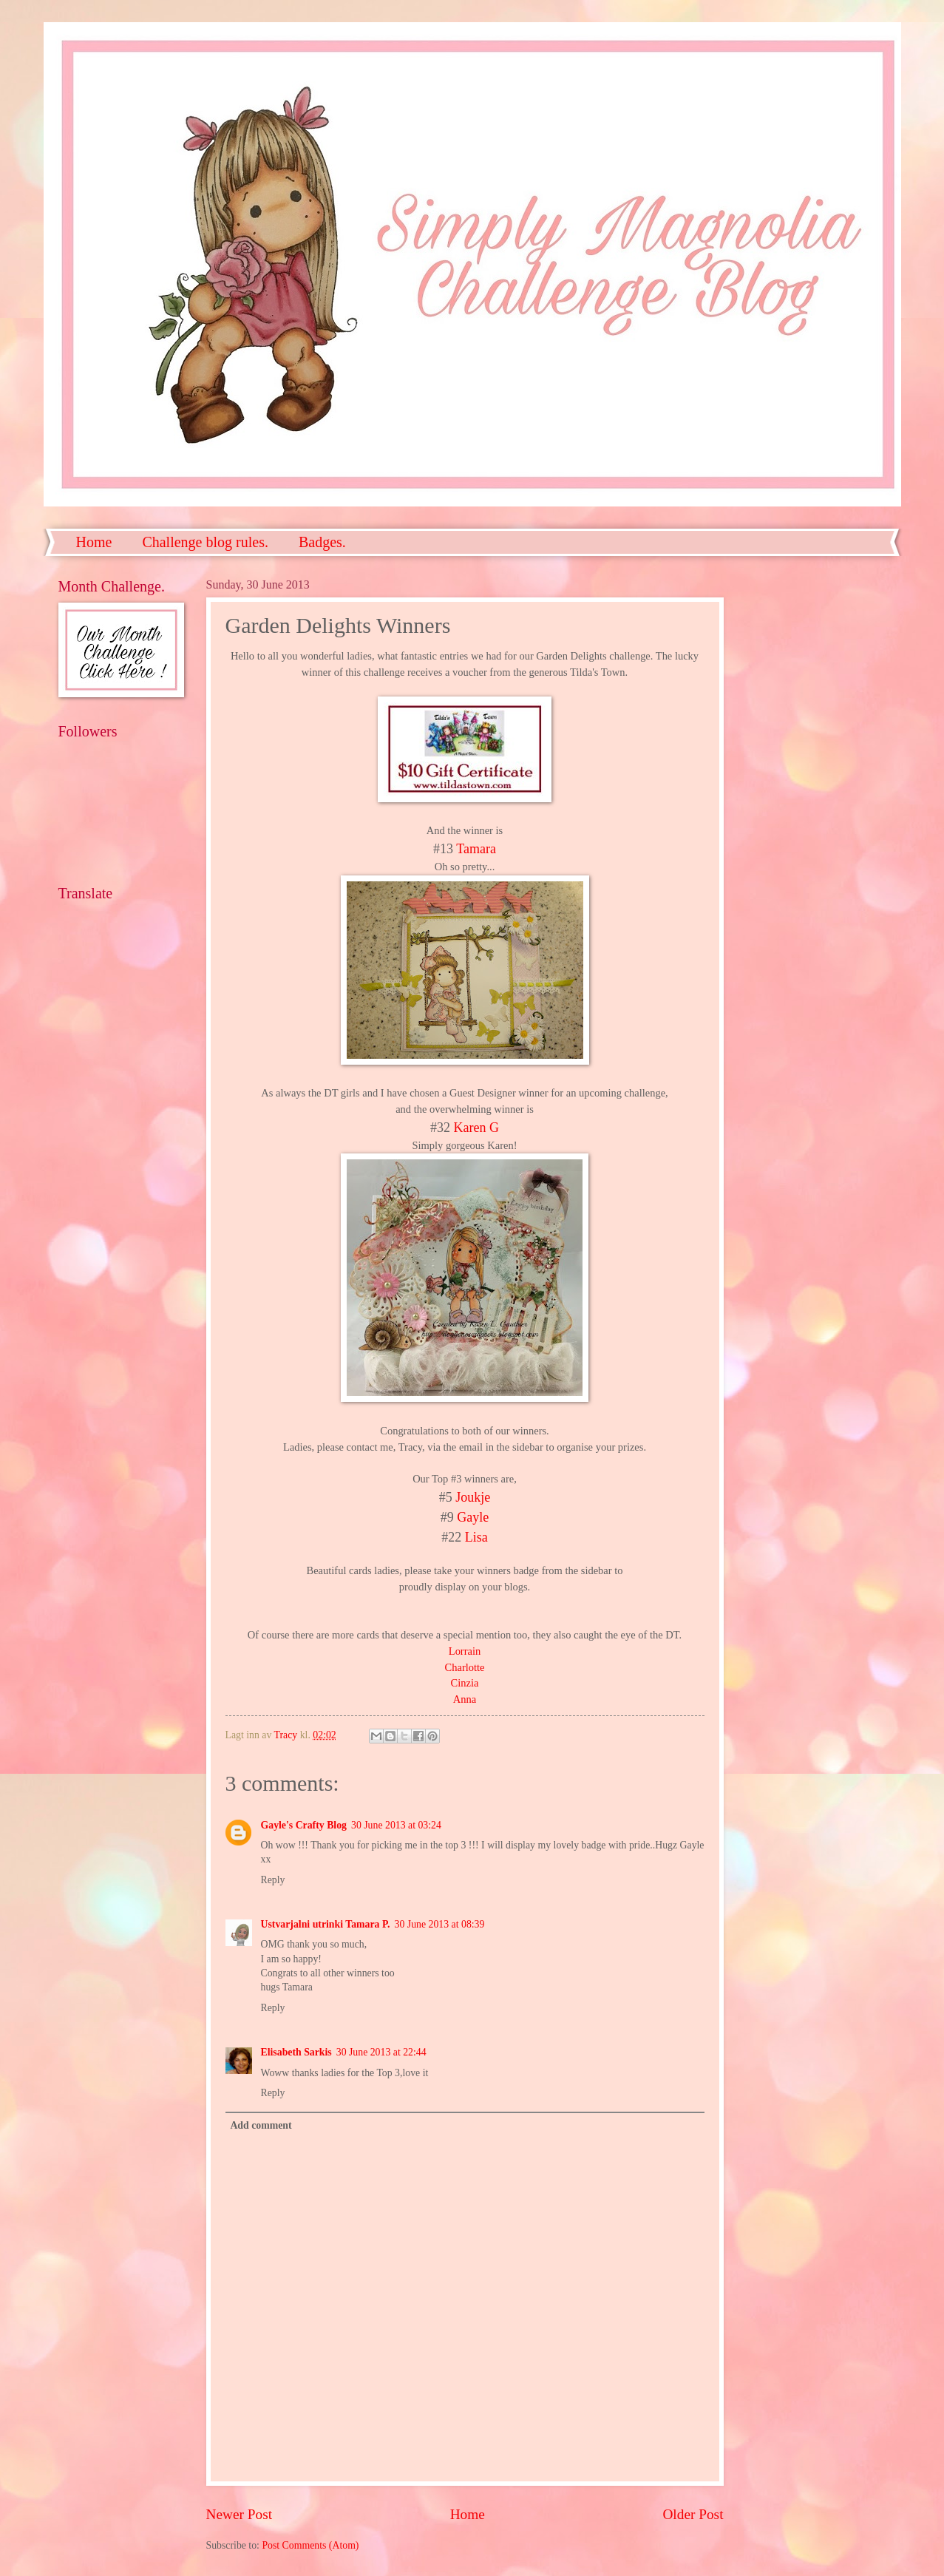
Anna (464, 1699)
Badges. (322, 542)
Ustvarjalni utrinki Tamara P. (325, 1924)
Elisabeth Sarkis (296, 2052)
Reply (273, 1879)
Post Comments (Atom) (310, 2545)
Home (94, 542)
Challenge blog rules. (205, 542)
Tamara (474, 848)
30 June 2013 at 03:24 (396, 1825)
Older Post (692, 2514)
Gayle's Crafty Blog (304, 1825)
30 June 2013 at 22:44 (381, 2052)
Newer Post (239, 2514)
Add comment (260, 2125)
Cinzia (465, 1683)
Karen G (474, 1127)
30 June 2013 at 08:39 (440, 1924)
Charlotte (465, 1667)
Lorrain (465, 1651)
